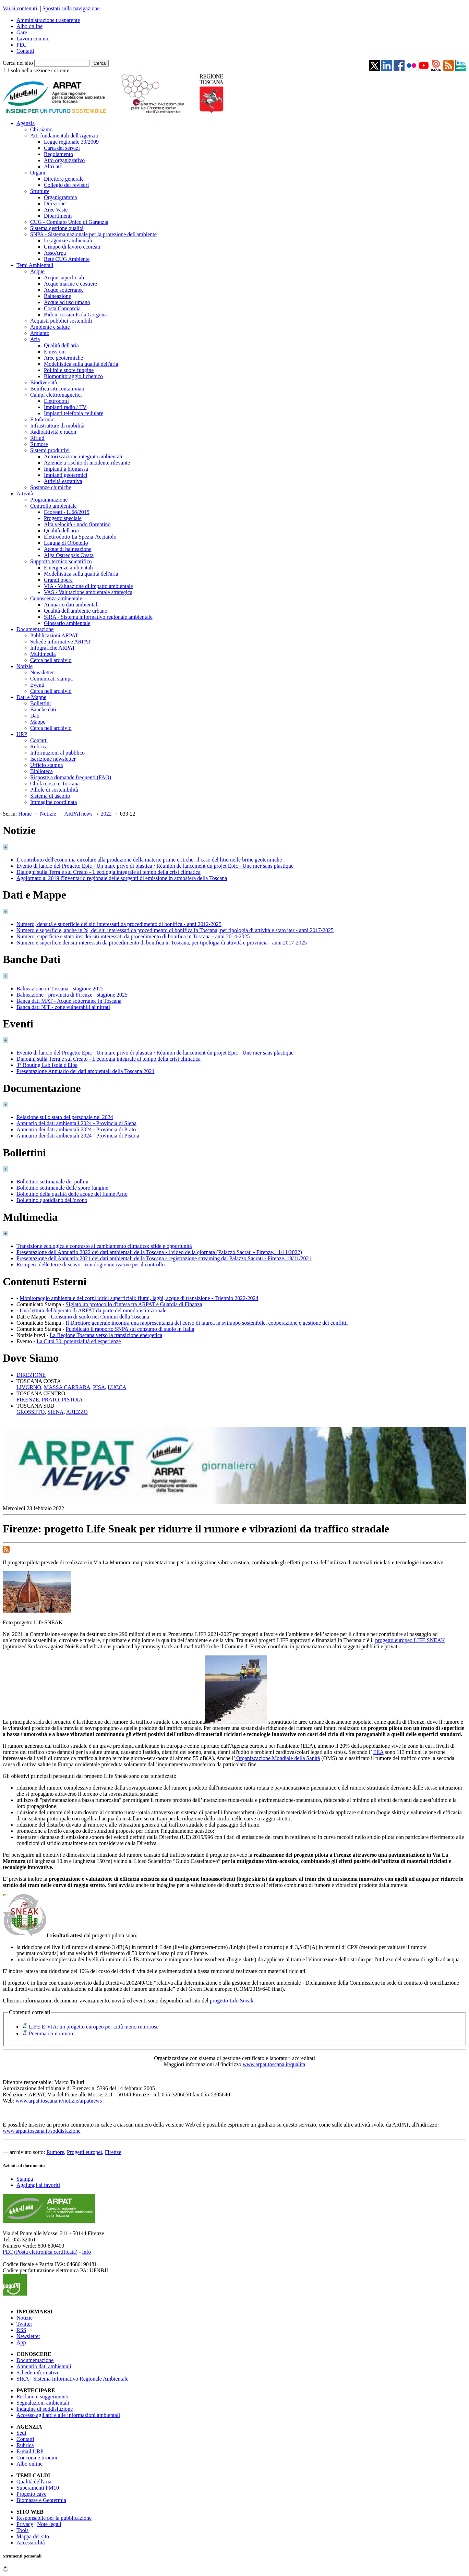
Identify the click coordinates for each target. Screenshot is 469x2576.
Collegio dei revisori (66, 185)
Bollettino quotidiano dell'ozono (51, 1200)
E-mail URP (30, 2451)
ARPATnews (78, 814)
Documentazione (34, 629)
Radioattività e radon (53, 432)
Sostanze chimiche (50, 487)
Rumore (39, 444)
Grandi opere (58, 580)
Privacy (24, 2524)
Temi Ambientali (34, 265)
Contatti (25, 51)
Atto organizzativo (64, 160)
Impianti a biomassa (66, 469)
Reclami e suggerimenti (42, 2396)
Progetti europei (84, 2152)
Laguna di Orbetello (66, 543)
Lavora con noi (33, 38)
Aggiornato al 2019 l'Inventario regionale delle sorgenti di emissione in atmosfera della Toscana (121, 878)
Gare (21, 32)
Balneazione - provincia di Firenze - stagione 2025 (72, 995)
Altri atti (53, 166)
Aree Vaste (56, 210)
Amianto (39, 333)
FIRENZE (27, 1400)
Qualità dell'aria (61, 345)
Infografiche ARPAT (52, 648)
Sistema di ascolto (50, 796)
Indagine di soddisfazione (44, 2409)
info (86, 2252)
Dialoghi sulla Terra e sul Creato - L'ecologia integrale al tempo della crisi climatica (108, 872)
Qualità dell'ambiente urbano (75, 611)
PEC (21, 45)
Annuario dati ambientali (71, 604)
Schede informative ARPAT (60, 642)
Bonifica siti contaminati (57, 389)
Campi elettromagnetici (56, 395)
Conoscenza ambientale (56, 598)
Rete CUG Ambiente (66, 259)
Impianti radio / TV (65, 407)
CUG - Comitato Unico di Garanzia (69, 222)
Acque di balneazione (68, 549)
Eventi (37, 685)
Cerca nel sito (18, 63)
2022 (106, 814)
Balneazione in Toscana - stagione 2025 (60, 988)
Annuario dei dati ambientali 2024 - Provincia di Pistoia (77, 1136)
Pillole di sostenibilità (54, 790)
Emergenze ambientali (68, 567)
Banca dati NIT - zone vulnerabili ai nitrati (63, 1007)
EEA (378, 1752)
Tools (22, 2530)
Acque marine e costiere (70, 284)
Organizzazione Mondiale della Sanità (277, 1758)
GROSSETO (30, 1412)
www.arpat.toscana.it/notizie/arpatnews (58, 2101)
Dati (35, 716)
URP (21, 734)
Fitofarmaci (43, 419)
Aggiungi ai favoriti (38, 2185)
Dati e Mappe (31, 697)
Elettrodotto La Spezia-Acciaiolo (80, 537)
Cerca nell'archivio (51, 660)
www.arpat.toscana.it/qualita (274, 2064)
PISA (99, 1387)
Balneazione (57, 296)
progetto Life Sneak (230, 2000)
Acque (37, 271)
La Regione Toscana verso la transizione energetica (106, 1335)
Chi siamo (41, 129)
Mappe (37, 722)
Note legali (49, 2524)
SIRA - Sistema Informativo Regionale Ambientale (72, 2379)
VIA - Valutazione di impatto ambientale (88, 586)
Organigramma (60, 197)
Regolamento (58, 154)
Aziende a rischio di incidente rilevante (87, 463)
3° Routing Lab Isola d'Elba (46, 1065)
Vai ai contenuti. (20, 8)
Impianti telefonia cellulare (73, 413)
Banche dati (43, 709)
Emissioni (55, 351)
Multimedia (43, 654)
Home (25, 814)
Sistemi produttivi (50, 450)
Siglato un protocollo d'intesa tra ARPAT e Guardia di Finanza (134, 1304)
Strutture (39, 191)
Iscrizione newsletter (53, 759)
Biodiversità (43, 382)
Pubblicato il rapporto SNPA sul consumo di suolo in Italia (130, 1329)
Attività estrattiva (63, 481)
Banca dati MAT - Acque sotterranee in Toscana (68, 1001)
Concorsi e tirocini (36, 2457)
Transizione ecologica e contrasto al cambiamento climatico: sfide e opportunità (104, 1246)
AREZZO (77, 1412)
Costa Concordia (62, 308)
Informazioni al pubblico (57, 753)
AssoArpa (55, 253)
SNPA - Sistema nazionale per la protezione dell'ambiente (93, 234)
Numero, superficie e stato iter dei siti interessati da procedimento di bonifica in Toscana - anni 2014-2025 (133, 936)
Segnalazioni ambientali (42, 2403)
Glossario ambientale (67, 623)
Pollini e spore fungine (69, 370)
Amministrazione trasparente (48, 20)
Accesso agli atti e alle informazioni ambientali (68, 2415)
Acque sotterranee (64, 290)
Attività (24, 493)
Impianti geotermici (65, 475)
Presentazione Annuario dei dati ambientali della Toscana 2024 (85, 1071)
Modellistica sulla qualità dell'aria (81, 364)
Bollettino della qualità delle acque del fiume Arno (72, 1194)
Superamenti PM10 (37, 2488)
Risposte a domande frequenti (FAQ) (70, 777)
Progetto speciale (63, 518)
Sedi (21, 2433)
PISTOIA (72, 1400)
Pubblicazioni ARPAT (54, 635)
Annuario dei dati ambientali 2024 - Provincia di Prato (76, 1129)
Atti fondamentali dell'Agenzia (64, 136)
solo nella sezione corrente (40, 70)
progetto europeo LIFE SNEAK (410, 1640)
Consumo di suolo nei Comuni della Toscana (100, 1317)
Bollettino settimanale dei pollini (52, 1181)
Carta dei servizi (62, 148)
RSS (21, 2330)
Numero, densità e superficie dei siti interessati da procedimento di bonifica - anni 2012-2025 (118, 924)
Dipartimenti (58, 216)
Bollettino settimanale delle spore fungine (62, 1188)
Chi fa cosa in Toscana (55, 783)
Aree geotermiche (63, 358)
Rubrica (39, 746)
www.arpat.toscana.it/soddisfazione (42, 2131)
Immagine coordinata (53, 802)
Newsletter (42, 672)
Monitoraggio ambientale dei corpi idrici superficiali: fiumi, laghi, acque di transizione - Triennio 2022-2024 (139, 1298)
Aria (35, 339)
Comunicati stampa (51, 679)
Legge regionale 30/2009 (71, 142)
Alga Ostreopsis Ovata (69, 555)
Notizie (24, 666)
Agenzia (25, 123)
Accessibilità (30, 2542)
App (21, 2342)
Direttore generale (64, 179)
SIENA (55, 1412)
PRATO (50, 1400)
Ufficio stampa (46, 765)
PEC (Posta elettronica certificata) (40, 2252)
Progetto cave (31, 2494)
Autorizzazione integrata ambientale (83, 456)
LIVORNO (28, 1387)
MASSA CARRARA (67, 1387)
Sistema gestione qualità (57, 228)
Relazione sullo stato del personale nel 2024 (64, 1117)
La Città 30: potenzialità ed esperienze (79, 1341)
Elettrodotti (56, 401)
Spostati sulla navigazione (71, 8)
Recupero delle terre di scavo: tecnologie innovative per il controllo (90, 1264)
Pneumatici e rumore (51, 2033)
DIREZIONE (31, 1375)
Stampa (24, 2179)
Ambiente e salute (50, 327)
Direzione (54, 203)
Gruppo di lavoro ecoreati (72, 247)
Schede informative (37, 2372)
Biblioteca (41, 771)
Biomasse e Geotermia (41, 2500)
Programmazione (49, 500)
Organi (37, 173)
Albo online (29, 26)
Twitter (24, 2324)
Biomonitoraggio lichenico (73, 376)
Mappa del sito (32, 2536)
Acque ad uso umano (67, 302)
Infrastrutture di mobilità (57, 426)
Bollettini (40, 703)
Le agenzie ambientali (68, 240)
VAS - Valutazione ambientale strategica (88, 592)
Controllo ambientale (53, 506)
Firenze (113, 2152)
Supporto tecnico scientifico (61, 561)
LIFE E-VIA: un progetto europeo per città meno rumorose (94, 2027)
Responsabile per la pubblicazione (54, 2518)
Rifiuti (37, 438)
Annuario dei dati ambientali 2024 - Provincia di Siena (76, 1123)
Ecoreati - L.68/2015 (66, 512)
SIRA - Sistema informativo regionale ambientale (98, 617)
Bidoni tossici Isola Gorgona (75, 314)
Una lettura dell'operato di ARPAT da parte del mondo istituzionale (93, 1310)
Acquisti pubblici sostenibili (61, 321)
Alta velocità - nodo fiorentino (77, 524)
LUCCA (117, 1387)
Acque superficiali (64, 277)
